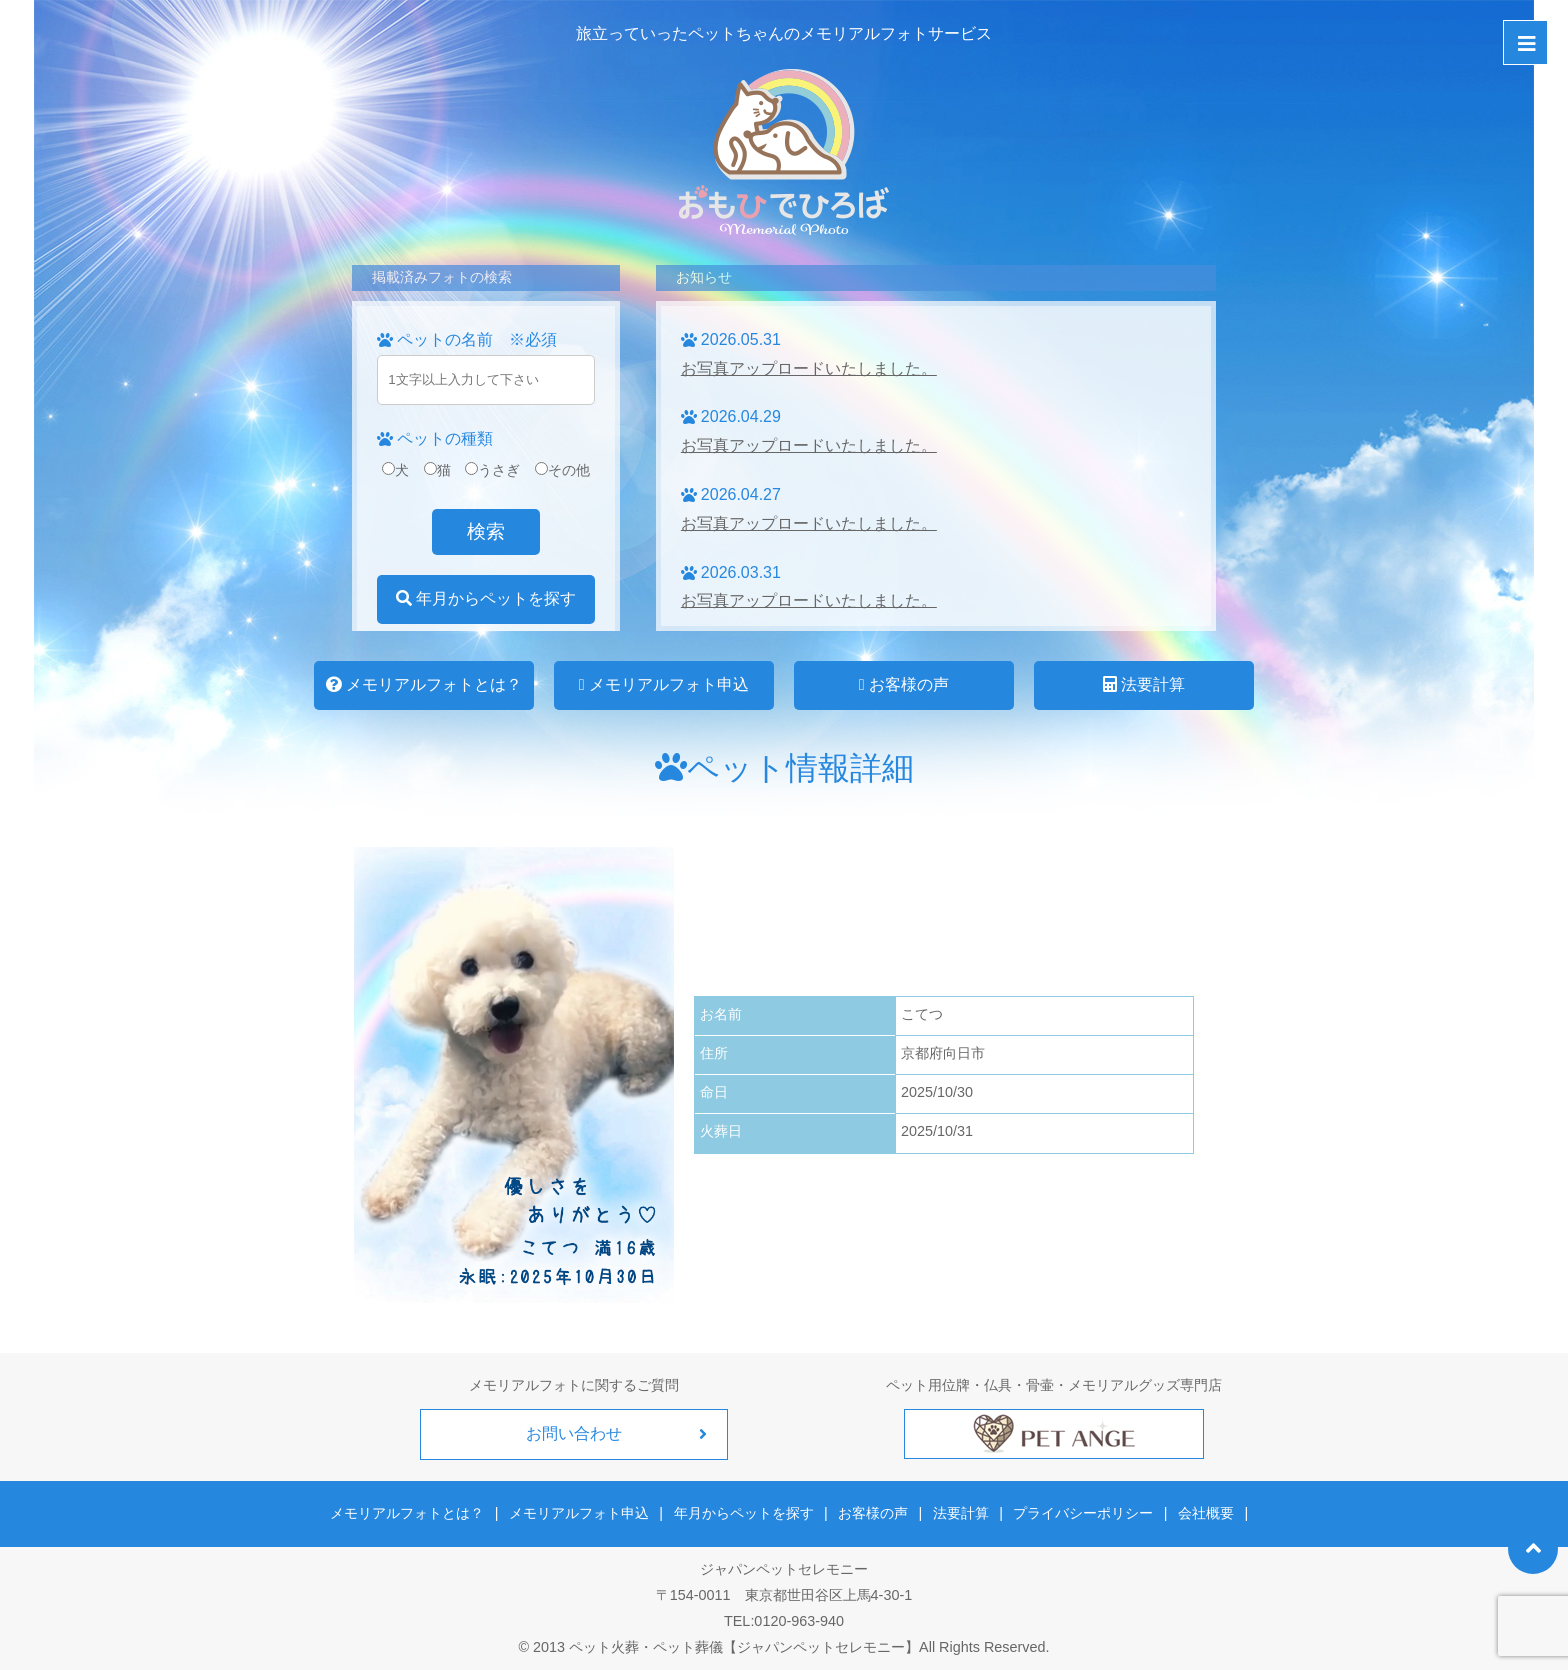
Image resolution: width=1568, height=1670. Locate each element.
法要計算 (1144, 684)
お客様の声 (904, 684)
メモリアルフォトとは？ (424, 684)
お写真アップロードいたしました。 (809, 368)
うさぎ (492, 470)
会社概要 (1203, 1512)
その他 (562, 470)
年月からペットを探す (486, 598)
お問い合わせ (574, 1433)
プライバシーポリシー (1082, 1512)
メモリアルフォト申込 (664, 684)
